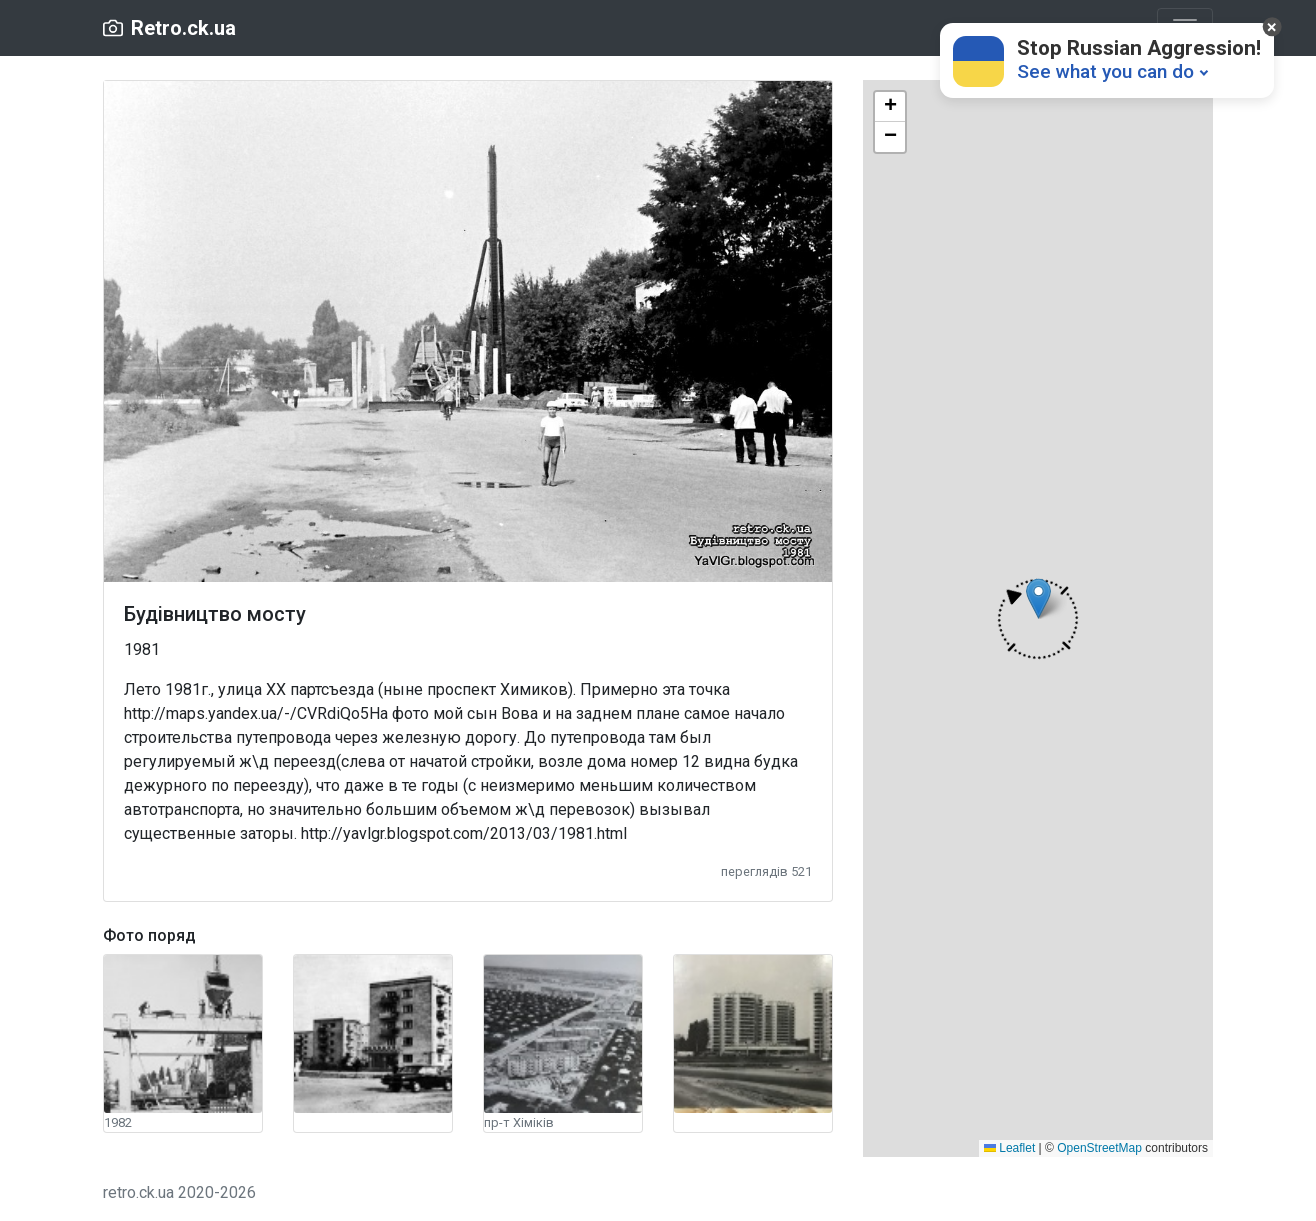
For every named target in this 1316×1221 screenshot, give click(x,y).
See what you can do (1105, 71)
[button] (1037, 618)
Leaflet (1009, 1148)
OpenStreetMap (1099, 1148)
